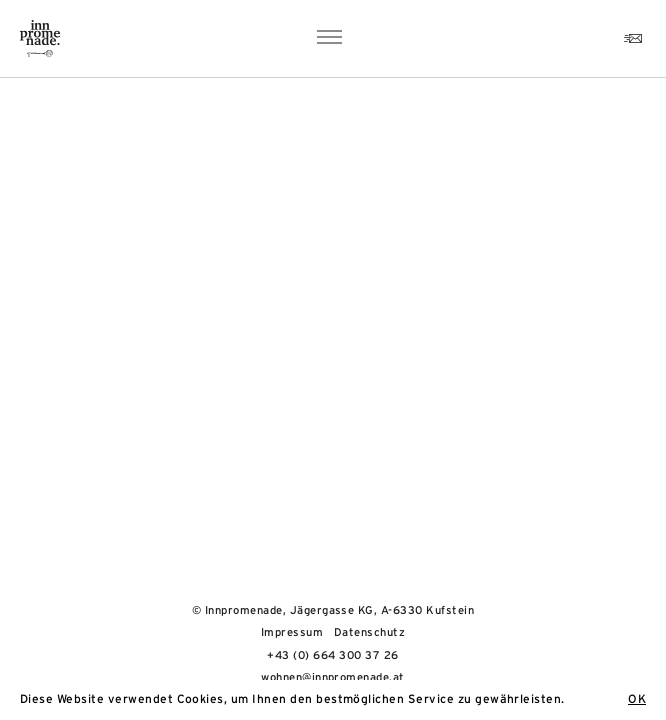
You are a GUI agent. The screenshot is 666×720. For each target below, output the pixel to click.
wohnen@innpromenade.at (333, 677)
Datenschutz (369, 632)
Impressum (292, 632)
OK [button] (637, 699)
